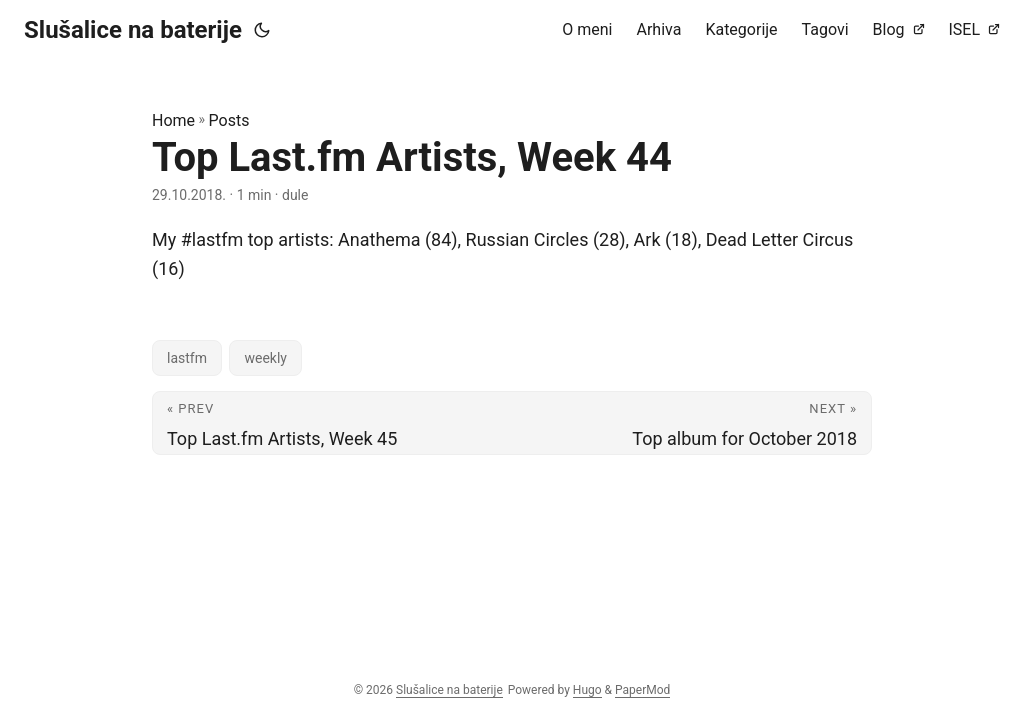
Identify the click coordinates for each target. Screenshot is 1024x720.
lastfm (187, 358)
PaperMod (642, 690)
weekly (265, 358)
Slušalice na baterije (133, 30)
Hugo (587, 690)
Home (173, 120)
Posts (229, 120)
